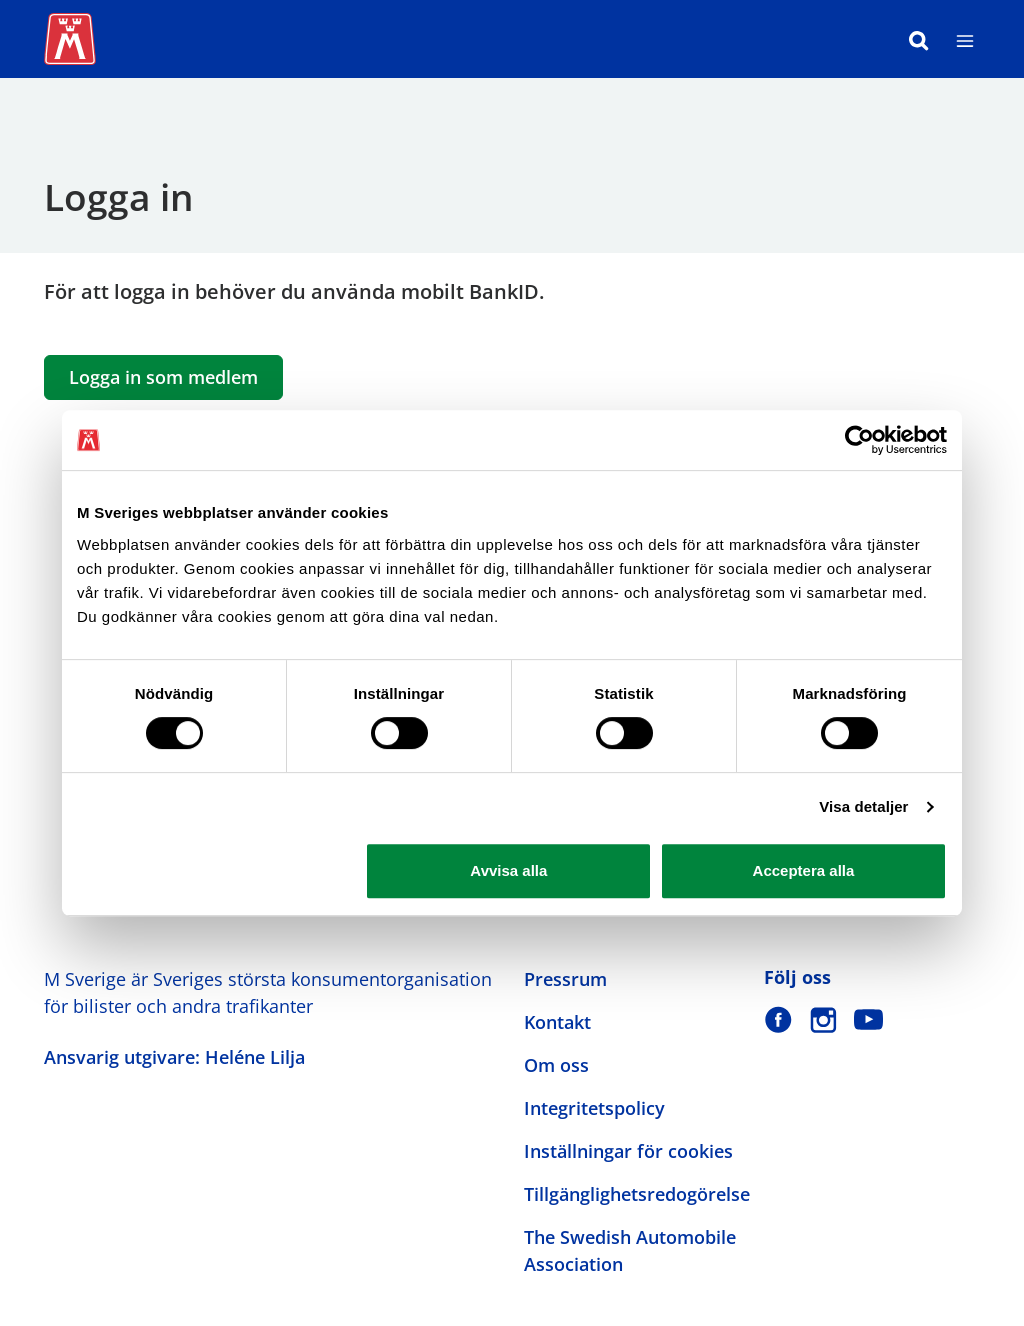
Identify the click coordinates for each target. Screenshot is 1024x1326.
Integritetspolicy (594, 1108)
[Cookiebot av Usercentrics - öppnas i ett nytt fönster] (859, 440)
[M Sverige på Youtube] (868, 1019)
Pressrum (565, 979)
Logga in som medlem (163, 377)
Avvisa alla (508, 870)
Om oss (556, 1065)
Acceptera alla (804, 870)
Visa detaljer (863, 806)
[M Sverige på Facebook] (778, 1019)
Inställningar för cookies (628, 1151)
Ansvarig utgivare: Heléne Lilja (174, 1057)
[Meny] (965, 39)
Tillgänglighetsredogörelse (637, 1194)
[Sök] (919, 39)
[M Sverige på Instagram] (823, 1019)
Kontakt (557, 1022)
